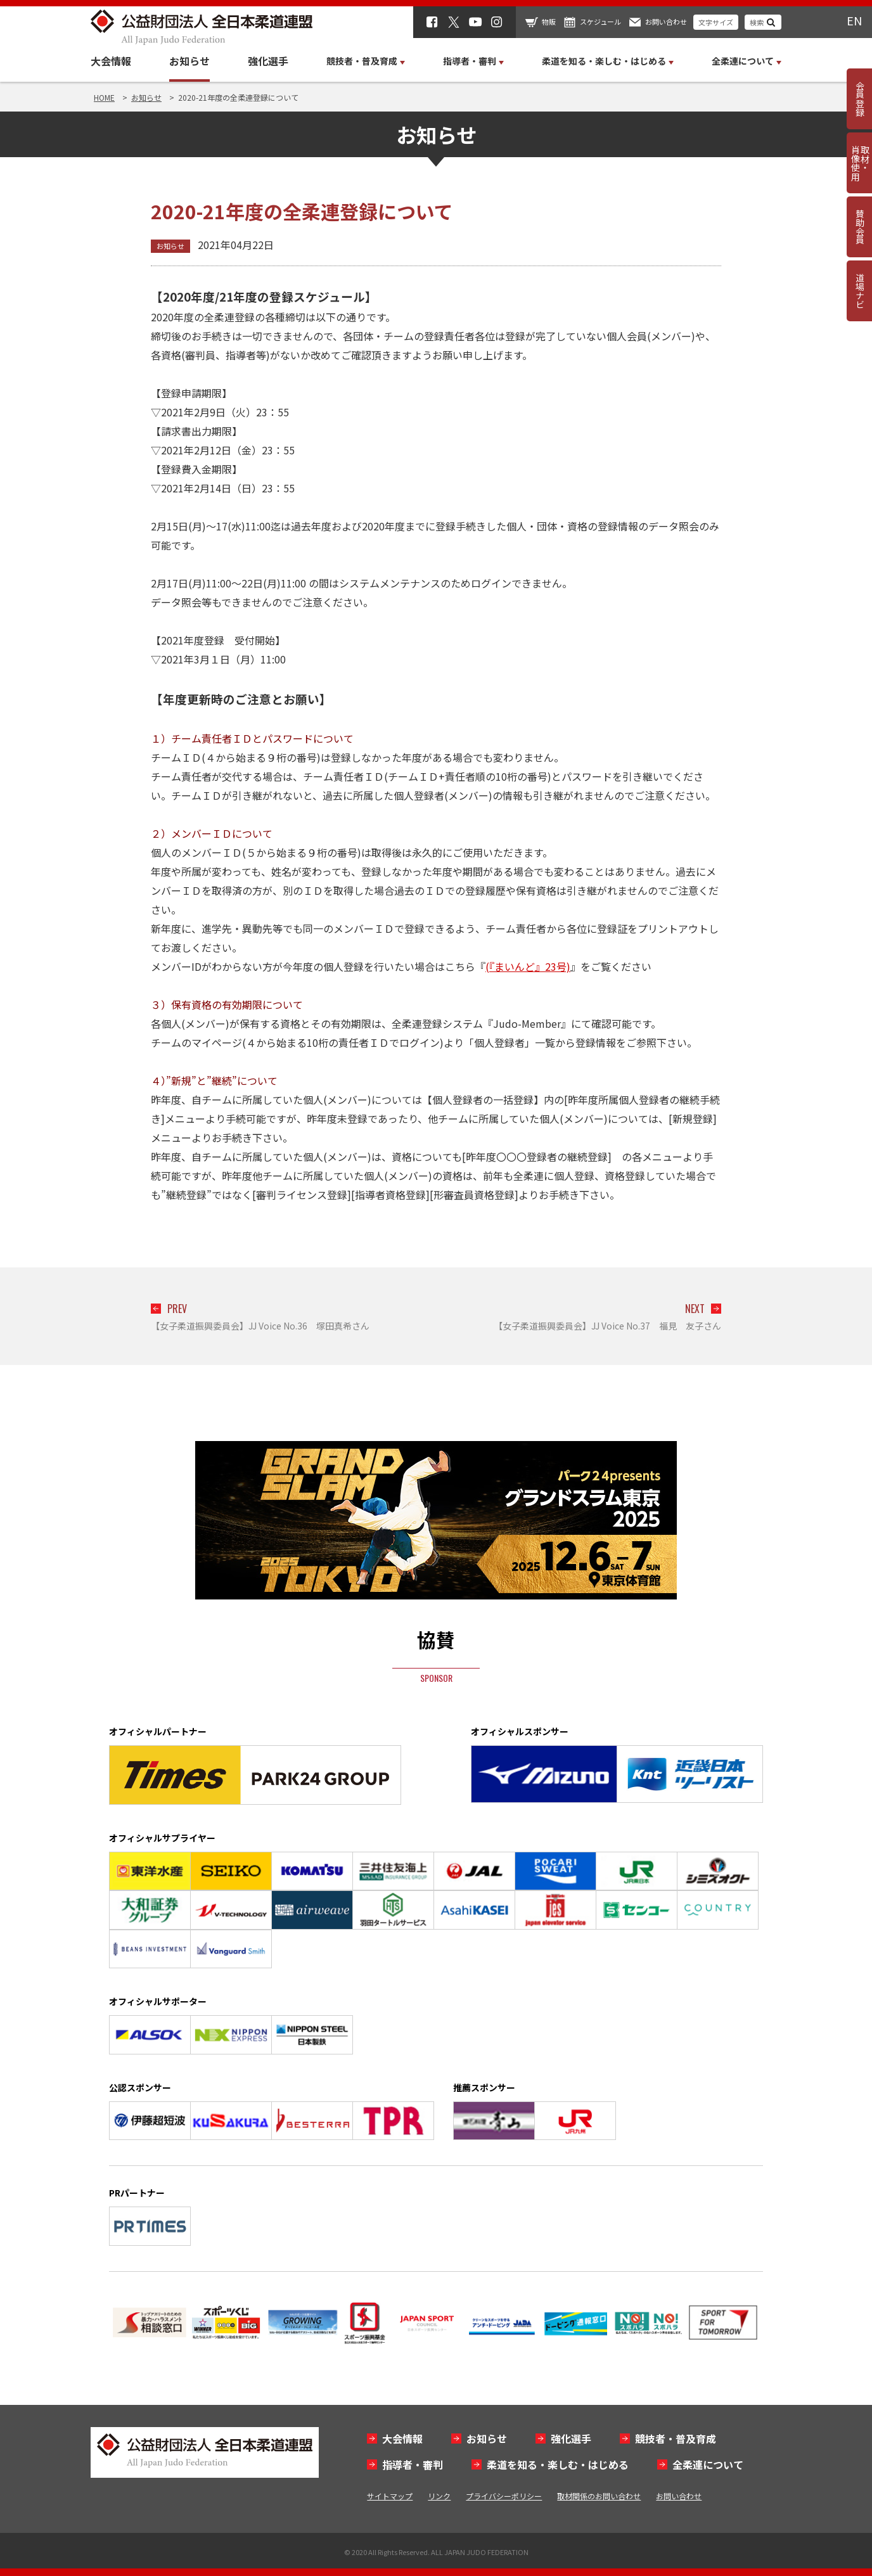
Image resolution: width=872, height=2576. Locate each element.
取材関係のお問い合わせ (599, 2495)
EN (854, 20)
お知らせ (189, 60)
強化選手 (268, 60)
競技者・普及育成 (675, 2438)
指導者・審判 (412, 2464)
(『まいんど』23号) (527, 966)
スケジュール (600, 21)
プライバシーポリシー (504, 2495)
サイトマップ (390, 2495)
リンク (439, 2495)
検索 (757, 22)
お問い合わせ (666, 21)
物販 (549, 21)
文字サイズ (715, 22)
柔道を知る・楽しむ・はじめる (558, 2464)
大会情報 (111, 60)
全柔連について (707, 2464)
